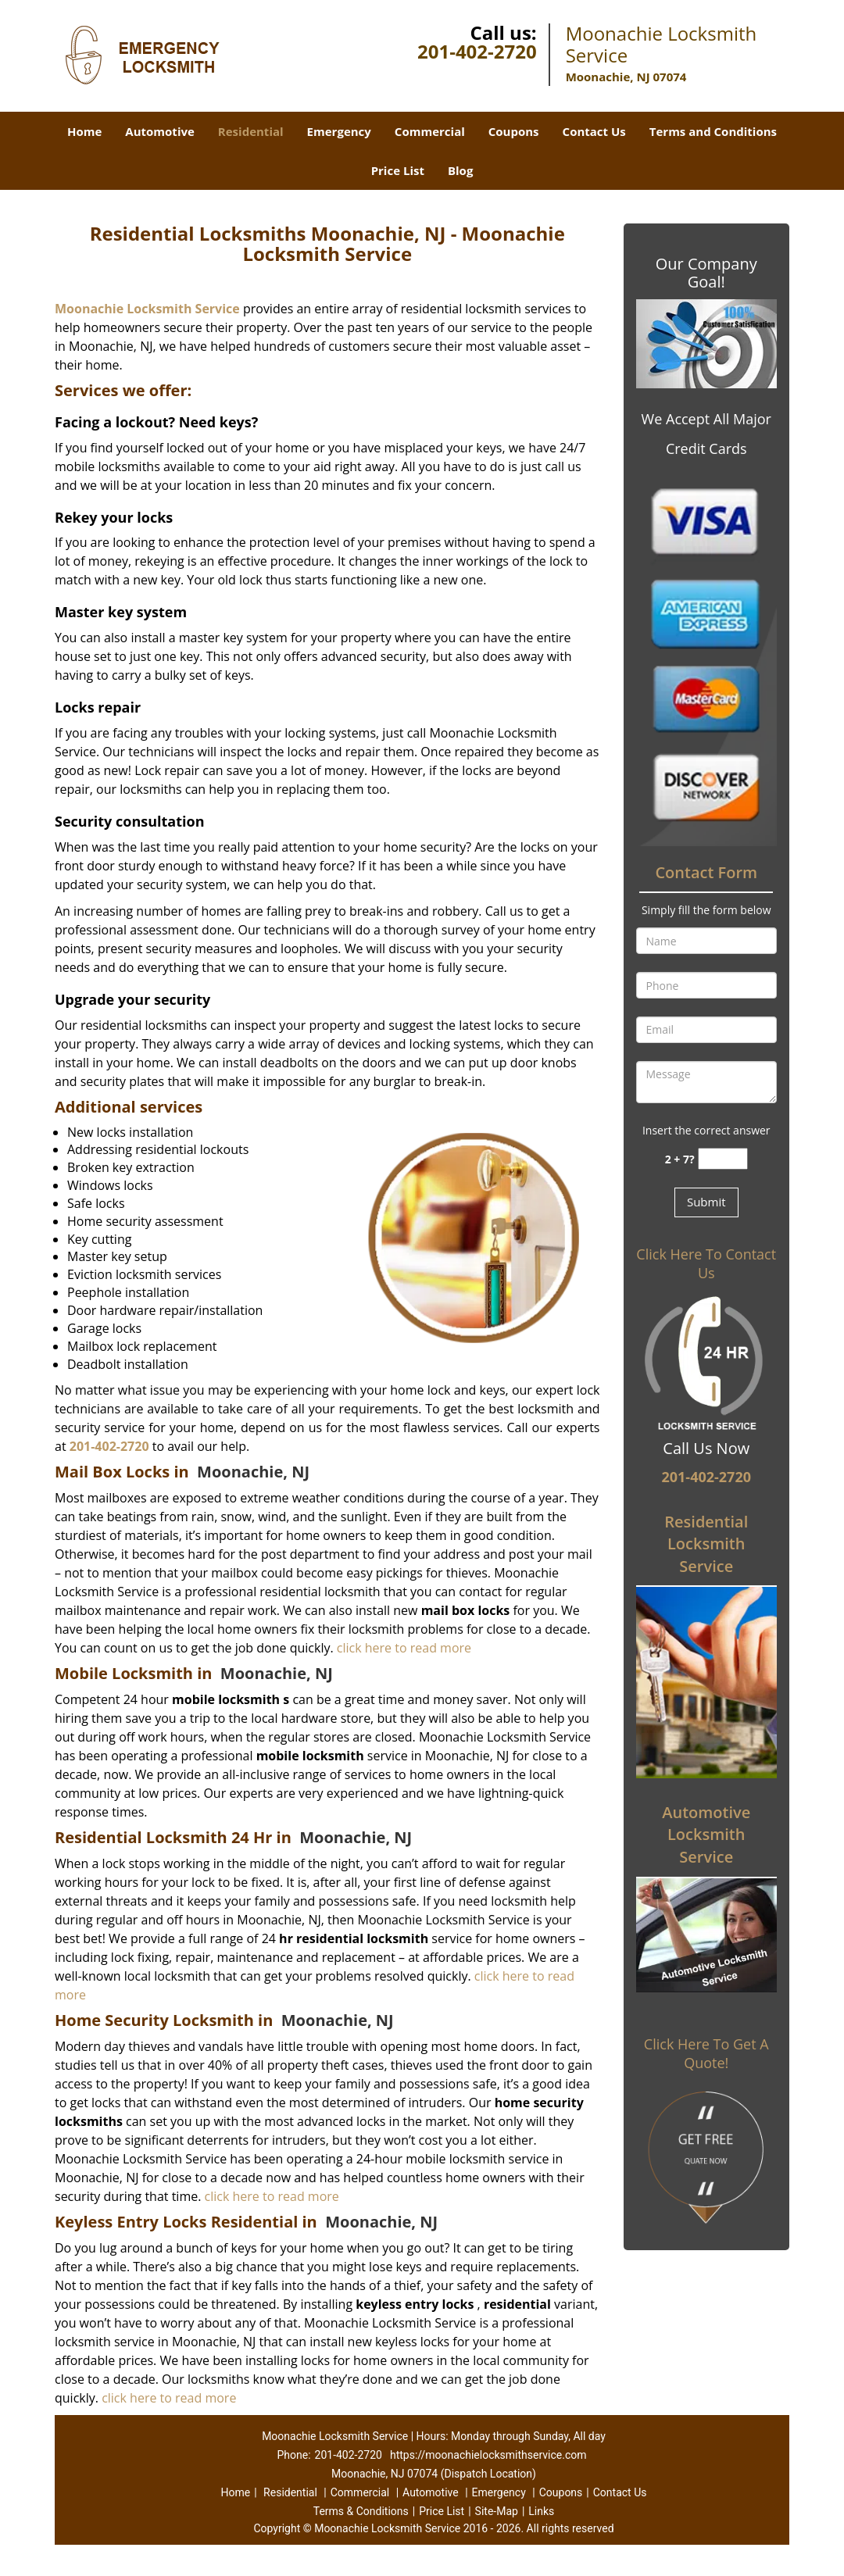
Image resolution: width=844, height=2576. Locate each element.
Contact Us (594, 131)
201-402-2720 (477, 51)
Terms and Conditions (713, 131)
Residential (251, 131)
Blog (460, 170)
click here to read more (404, 1647)
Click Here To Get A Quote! (706, 2053)
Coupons (513, 131)
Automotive (160, 131)
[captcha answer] (723, 1159)
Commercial (430, 131)
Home (84, 131)
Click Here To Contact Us (706, 1263)
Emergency (339, 131)
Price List (397, 170)
